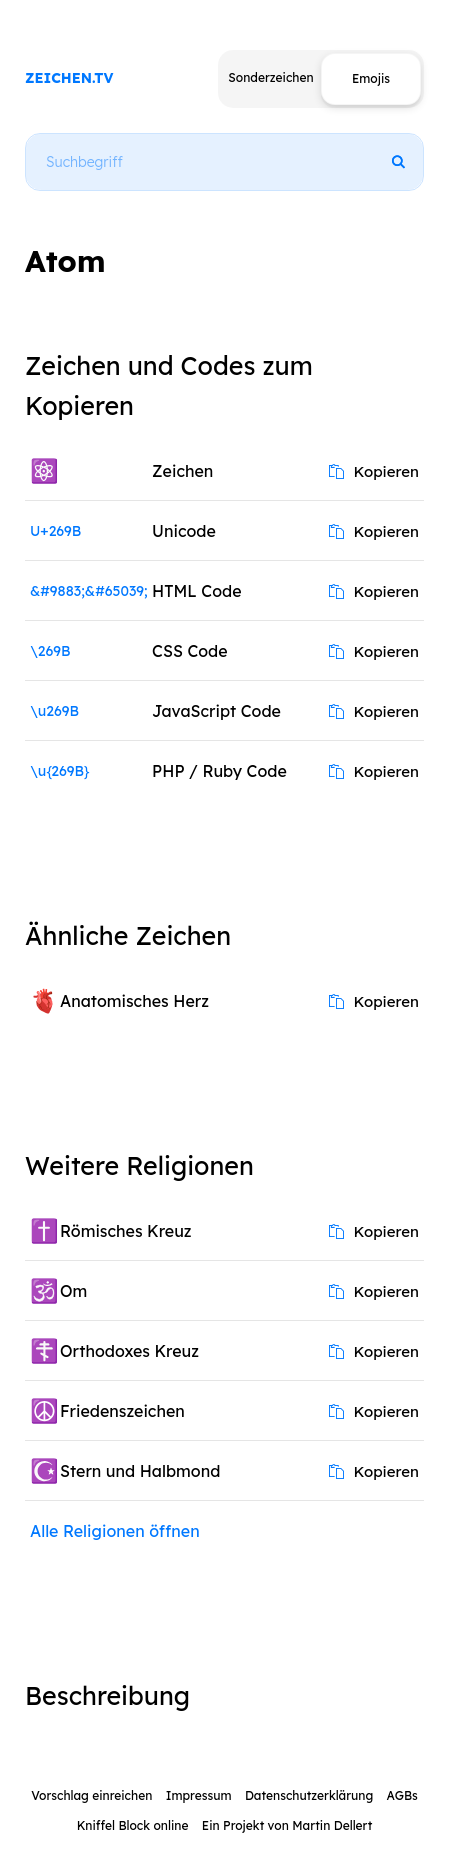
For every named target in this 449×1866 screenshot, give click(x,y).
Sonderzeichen (270, 77)
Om (73, 1291)
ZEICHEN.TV (69, 78)
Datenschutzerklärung (309, 1795)
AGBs (402, 1795)
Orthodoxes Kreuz (129, 1351)
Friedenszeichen (122, 1411)
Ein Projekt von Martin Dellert (287, 1825)
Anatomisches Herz (134, 1001)
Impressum (199, 1795)
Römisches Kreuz (126, 1231)
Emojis (371, 78)
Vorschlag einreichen (91, 1795)
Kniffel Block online (133, 1825)
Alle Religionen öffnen (115, 1531)
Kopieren (374, 471)
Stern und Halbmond (140, 1471)
